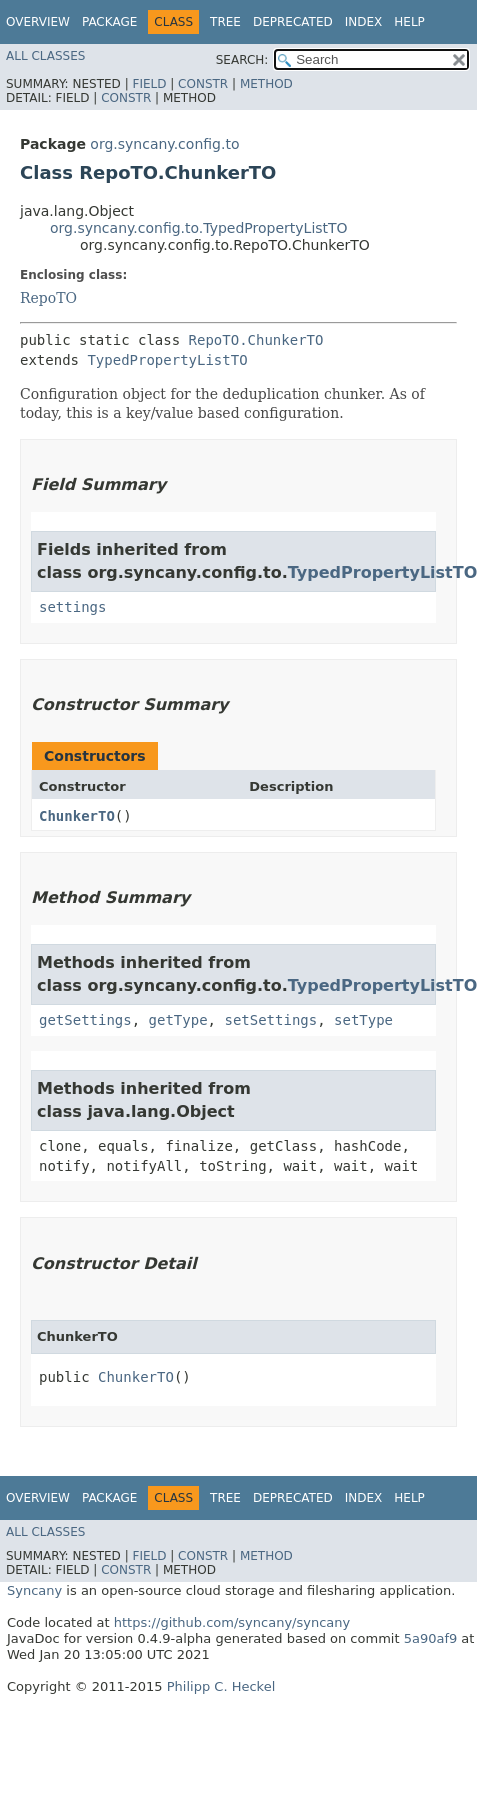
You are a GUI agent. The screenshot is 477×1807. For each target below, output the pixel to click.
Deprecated (293, 22)
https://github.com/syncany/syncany (232, 1622)
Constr (203, 84)
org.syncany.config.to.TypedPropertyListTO (199, 228)
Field (149, 84)
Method (266, 84)
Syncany (34, 1590)
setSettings (270, 1020)
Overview (38, 22)
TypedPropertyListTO (167, 360)
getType (178, 1020)
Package (109, 22)
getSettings (85, 1020)
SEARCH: (242, 60)
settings (72, 607)
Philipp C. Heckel (221, 1686)
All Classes (45, 56)
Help (409, 22)
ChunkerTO (77, 816)
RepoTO (48, 298)
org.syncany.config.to (164, 144)
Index (364, 22)
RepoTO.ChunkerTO (256, 340)
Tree (225, 22)
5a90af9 (431, 1638)
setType (363, 1020)
